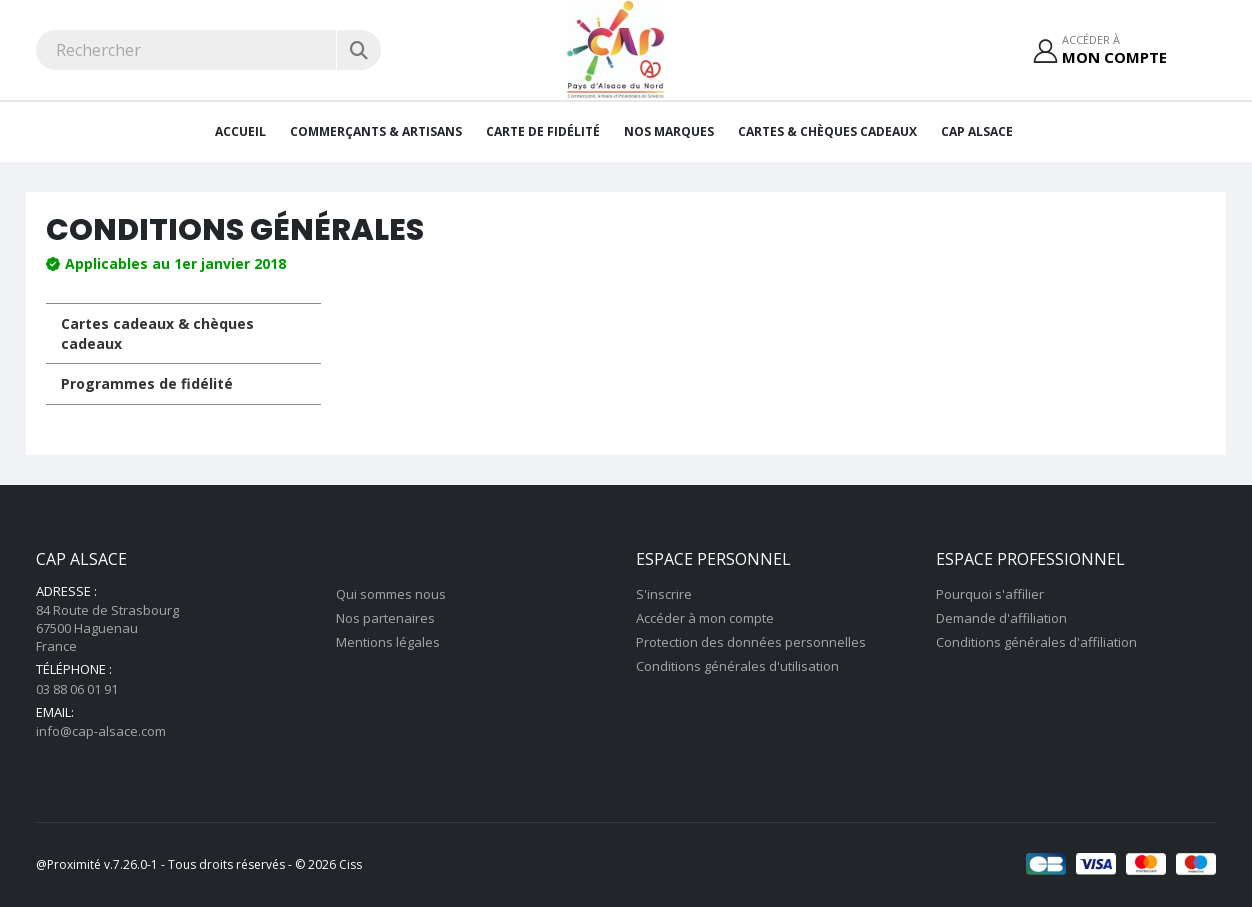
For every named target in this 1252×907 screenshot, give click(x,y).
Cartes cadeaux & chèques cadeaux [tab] (157, 333)
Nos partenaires (385, 618)
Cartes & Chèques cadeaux (827, 131)
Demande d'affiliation (1001, 618)
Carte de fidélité (543, 131)
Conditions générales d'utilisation (737, 666)
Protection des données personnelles (751, 642)
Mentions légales (388, 642)
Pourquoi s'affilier (990, 594)
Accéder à (1114, 50)
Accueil (240, 131)
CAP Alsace (977, 131)
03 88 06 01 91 (77, 689)
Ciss (350, 864)
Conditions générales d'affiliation (1036, 642)
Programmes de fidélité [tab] (147, 383)
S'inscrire (664, 594)
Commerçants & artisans (376, 131)
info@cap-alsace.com (101, 731)
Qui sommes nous (391, 594)
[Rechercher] (358, 50)
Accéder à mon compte (705, 618)
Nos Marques (669, 131)
